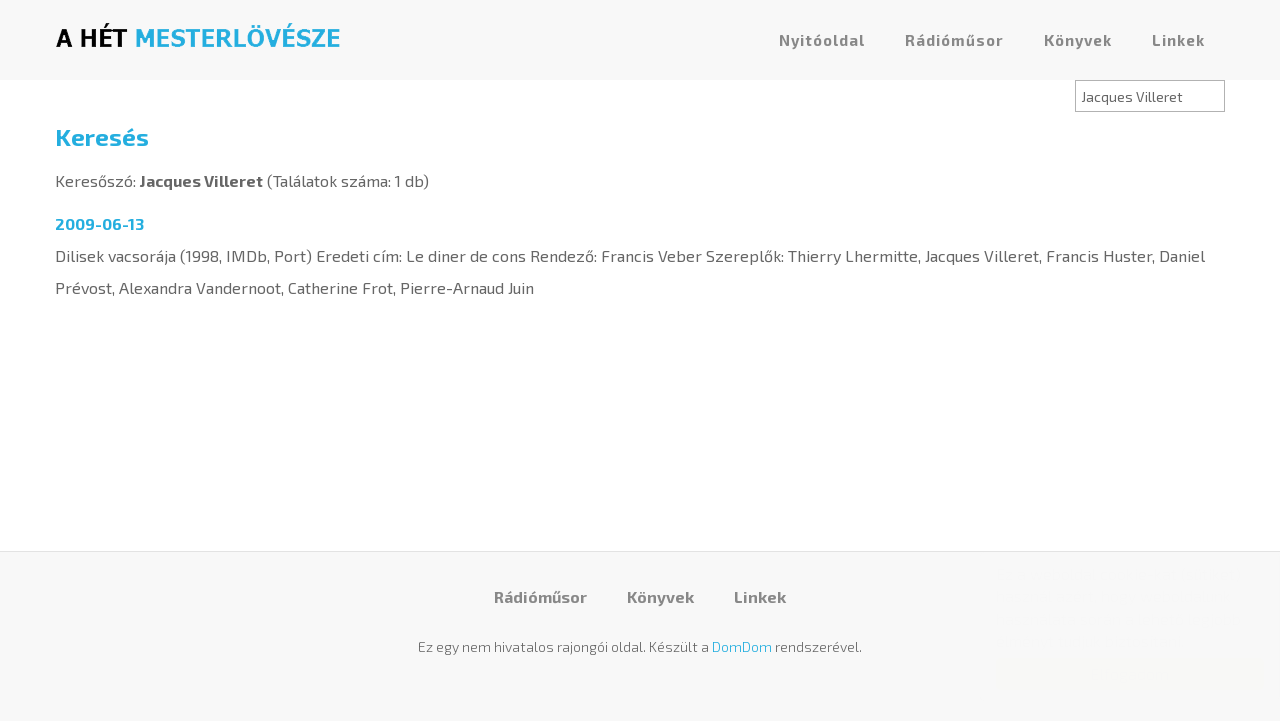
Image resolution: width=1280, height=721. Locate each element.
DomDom (742, 646)
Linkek (1178, 40)
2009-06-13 (99, 223)
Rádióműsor (954, 40)
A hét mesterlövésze (198, 35)
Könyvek (1078, 40)
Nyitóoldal (822, 40)
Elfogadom (1110, 673)
